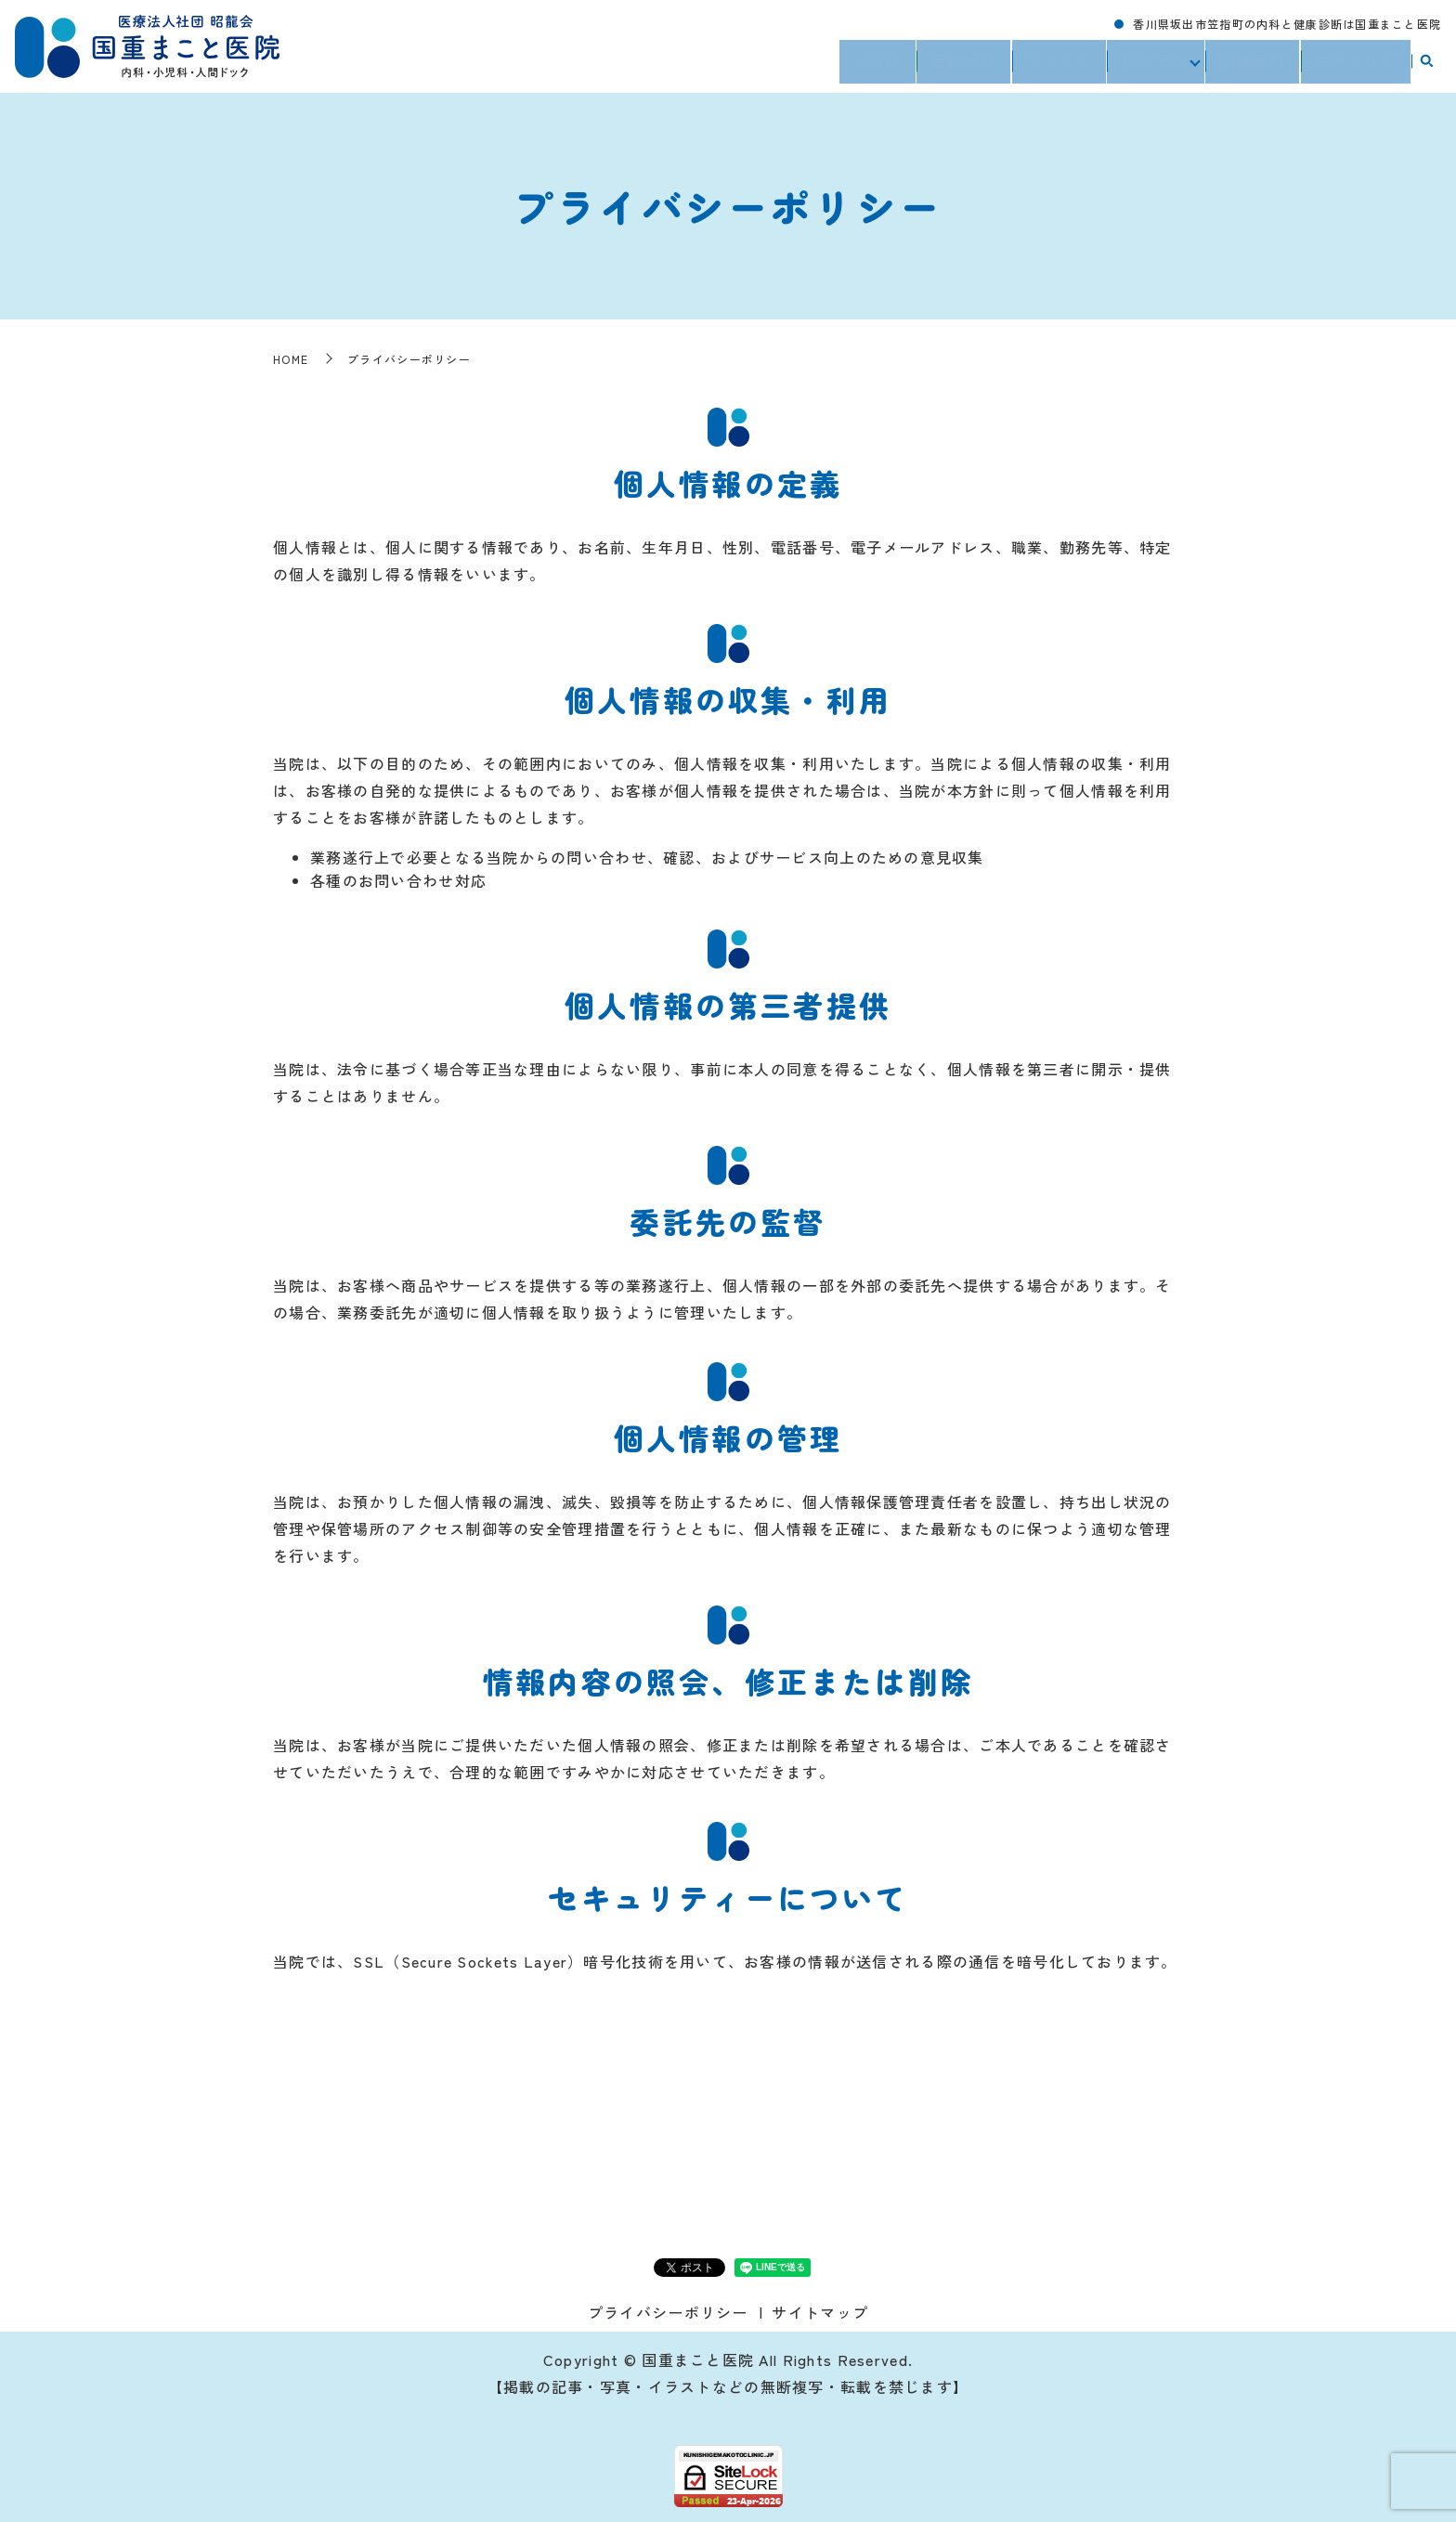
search (1426, 67)
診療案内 (1150, 66)
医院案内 (960, 66)
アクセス (1054, 66)
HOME (874, 66)
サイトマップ (820, 2312)
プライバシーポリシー (668, 2312)
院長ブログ (1356, 66)
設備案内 (1252, 66)
